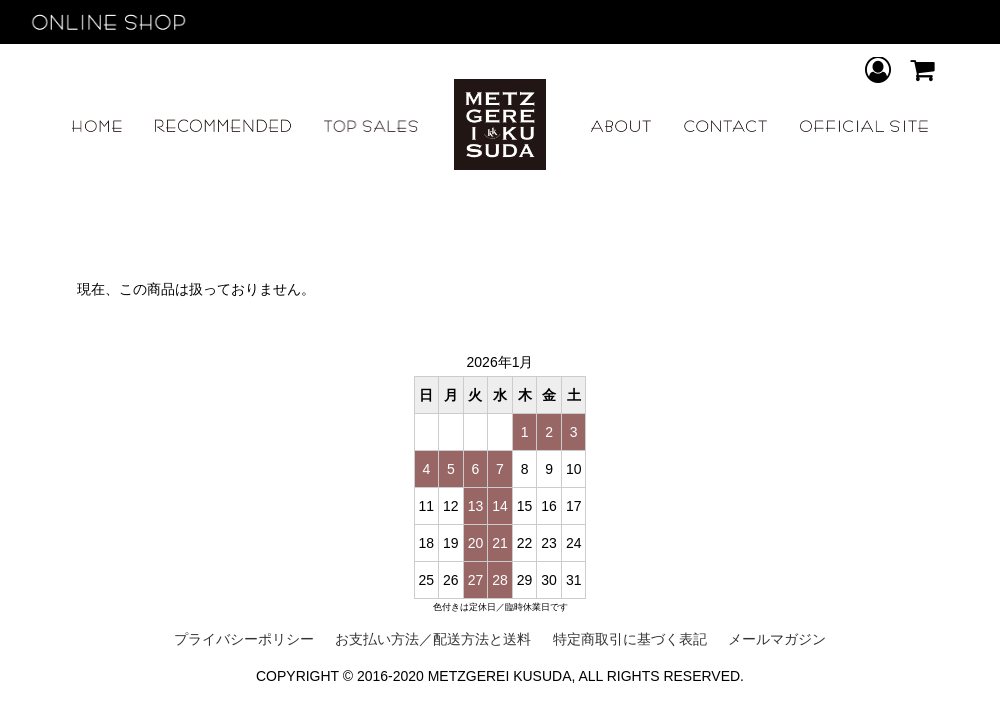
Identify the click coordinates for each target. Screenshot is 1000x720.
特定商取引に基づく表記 (630, 639)
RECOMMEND (222, 126)
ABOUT (621, 126)
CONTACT (725, 126)
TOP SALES (371, 126)
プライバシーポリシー (244, 639)
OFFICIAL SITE (864, 126)
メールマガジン (777, 639)
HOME (97, 126)
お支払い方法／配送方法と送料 (433, 639)
